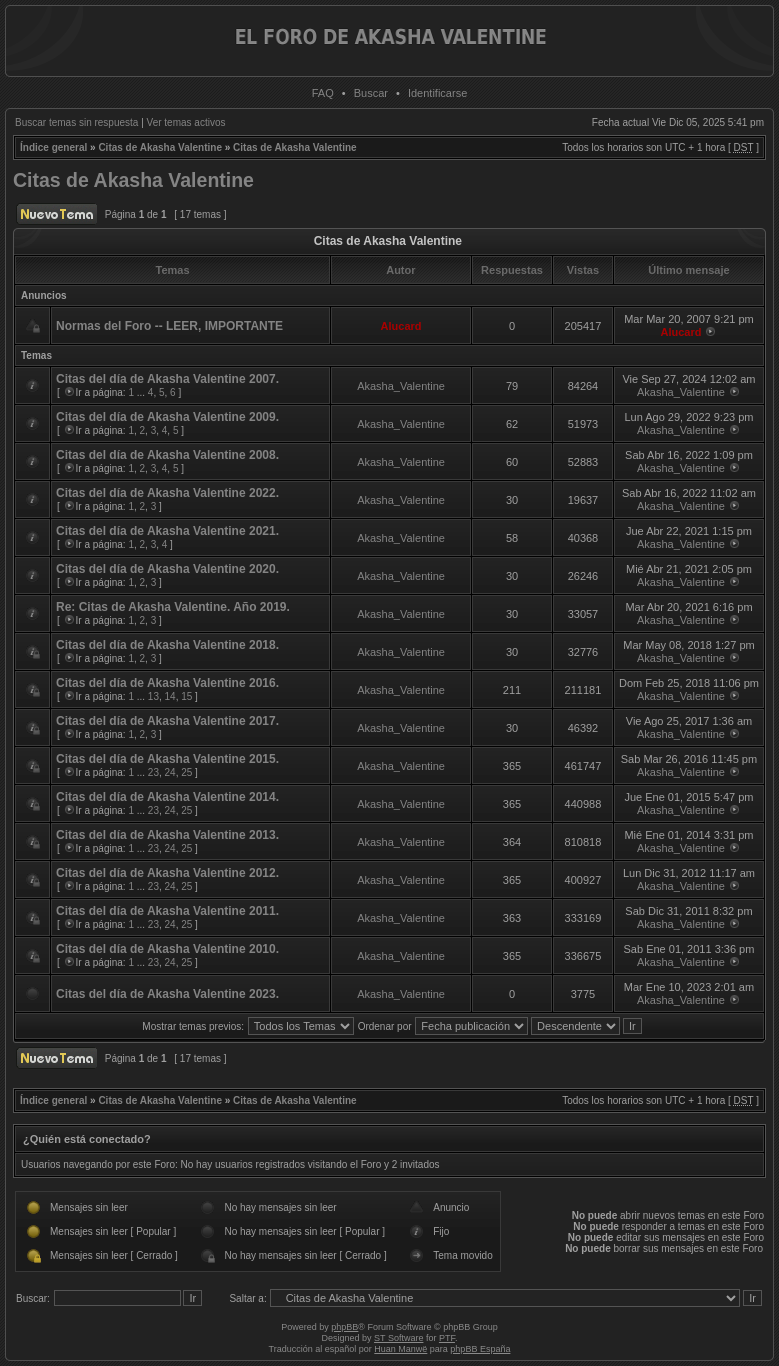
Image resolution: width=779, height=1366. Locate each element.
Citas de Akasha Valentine (160, 147)
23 (153, 772)
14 (170, 696)
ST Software (398, 1338)
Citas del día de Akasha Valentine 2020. (167, 569)
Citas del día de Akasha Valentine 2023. (167, 994)
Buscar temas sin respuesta (76, 122)
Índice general (53, 147)
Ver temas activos (186, 122)
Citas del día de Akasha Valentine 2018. (167, 645)
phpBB (344, 1327)
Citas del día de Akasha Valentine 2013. (167, 835)
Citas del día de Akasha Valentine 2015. (167, 759)
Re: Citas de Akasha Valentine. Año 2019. (173, 607)
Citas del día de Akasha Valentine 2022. (167, 493)
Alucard (401, 326)
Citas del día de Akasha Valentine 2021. (167, 531)
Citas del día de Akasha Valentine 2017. (167, 721)
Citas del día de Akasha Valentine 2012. (167, 873)
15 (186, 696)
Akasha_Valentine (401, 386)
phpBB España (480, 1349)
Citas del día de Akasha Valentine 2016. (167, 683)
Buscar (371, 93)
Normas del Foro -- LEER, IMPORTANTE (169, 326)
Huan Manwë (400, 1349)
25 (186, 772)
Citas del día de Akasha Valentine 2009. (167, 417)
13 (153, 696)
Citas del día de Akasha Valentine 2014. (167, 797)
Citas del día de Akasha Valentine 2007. (167, 379)
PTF (447, 1338)
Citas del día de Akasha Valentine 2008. (167, 455)
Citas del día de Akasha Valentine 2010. (167, 949)
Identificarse (437, 93)
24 (170, 772)
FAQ (323, 93)
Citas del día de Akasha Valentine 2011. (167, 911)
